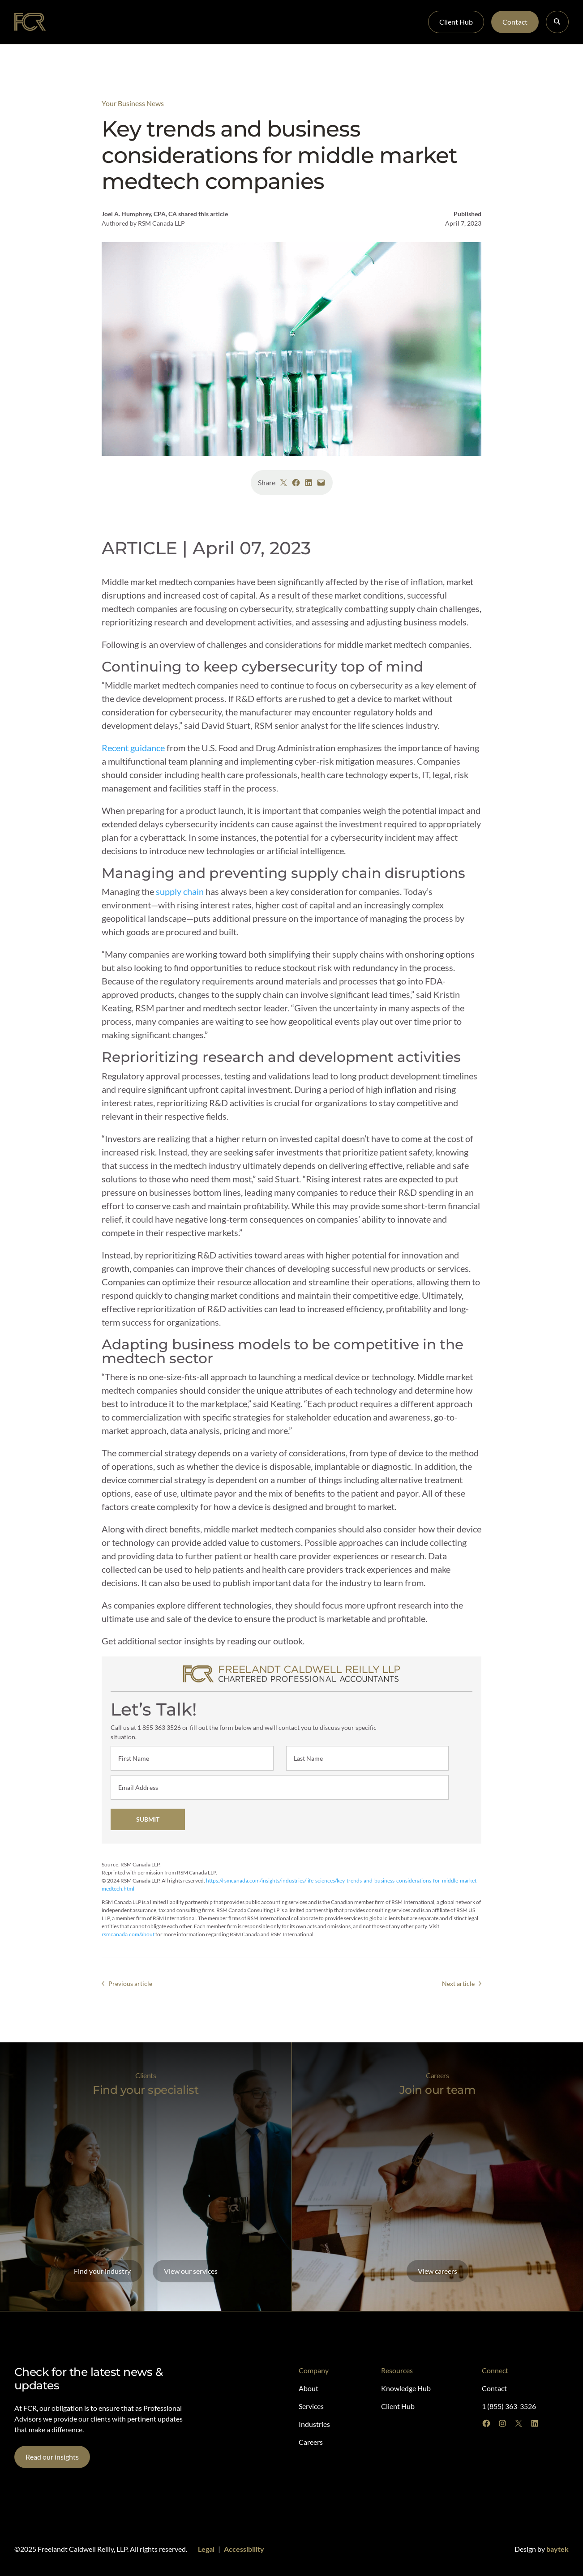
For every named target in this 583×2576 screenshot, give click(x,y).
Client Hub (456, 21)
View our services (191, 2271)
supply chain (180, 891)
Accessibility (244, 2549)
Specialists (118, 21)
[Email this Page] (321, 482)
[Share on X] (283, 482)
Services (160, 21)
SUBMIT (147, 1819)
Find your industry (102, 2271)
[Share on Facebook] (296, 482)
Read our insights (52, 2456)
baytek (557, 2549)
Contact (514, 21)
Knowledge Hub (297, 21)
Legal (206, 2549)
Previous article (130, 1983)
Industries (203, 21)
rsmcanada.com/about (128, 1934)
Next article (458, 1983)
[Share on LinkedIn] (308, 482)
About (77, 21)
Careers (245, 21)
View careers (437, 2271)
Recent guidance (133, 747)
